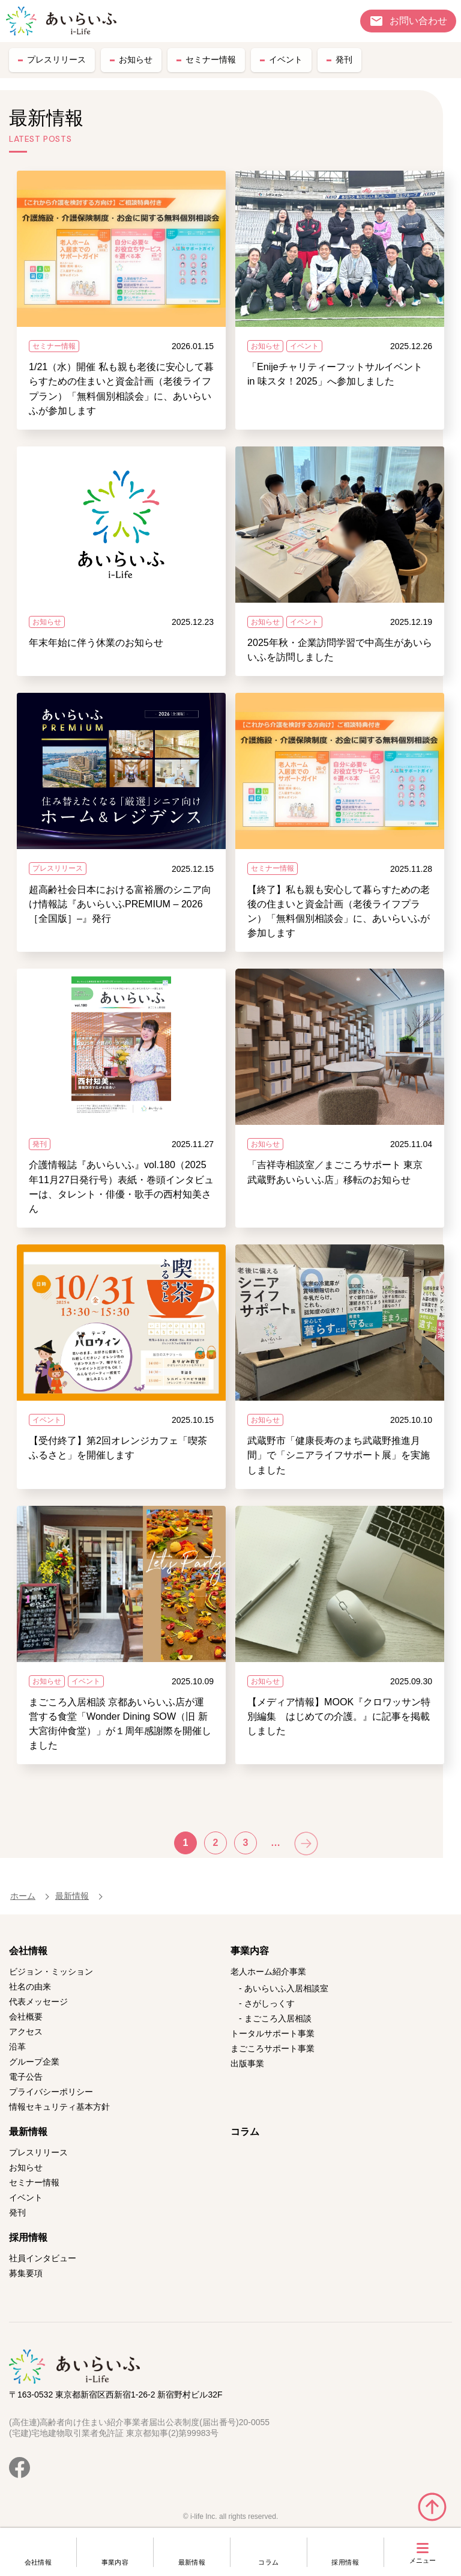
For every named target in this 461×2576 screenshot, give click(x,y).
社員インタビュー (42, 2258)
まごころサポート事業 (272, 2048)
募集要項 (26, 2273)
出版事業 (247, 2063)
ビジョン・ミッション (51, 1971)
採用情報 (345, 2562)
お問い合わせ (418, 20)
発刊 (344, 59)
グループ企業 (34, 2061)
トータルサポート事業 (272, 2033)
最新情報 (192, 2562)
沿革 (17, 2046)
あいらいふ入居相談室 (286, 1988)
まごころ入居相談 (278, 2018)
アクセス (26, 2031)
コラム (268, 2562)
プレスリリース (56, 59)
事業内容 (115, 2562)
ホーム (22, 1896)
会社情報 (38, 2562)
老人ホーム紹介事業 (268, 1971)
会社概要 (26, 2016)
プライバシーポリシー (51, 2091)
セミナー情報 (210, 59)
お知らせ (135, 59)
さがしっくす (269, 2003)
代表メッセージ (38, 2001)
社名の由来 (30, 1986)
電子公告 (26, 2076)
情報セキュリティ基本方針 (59, 2107)
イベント (286, 59)
